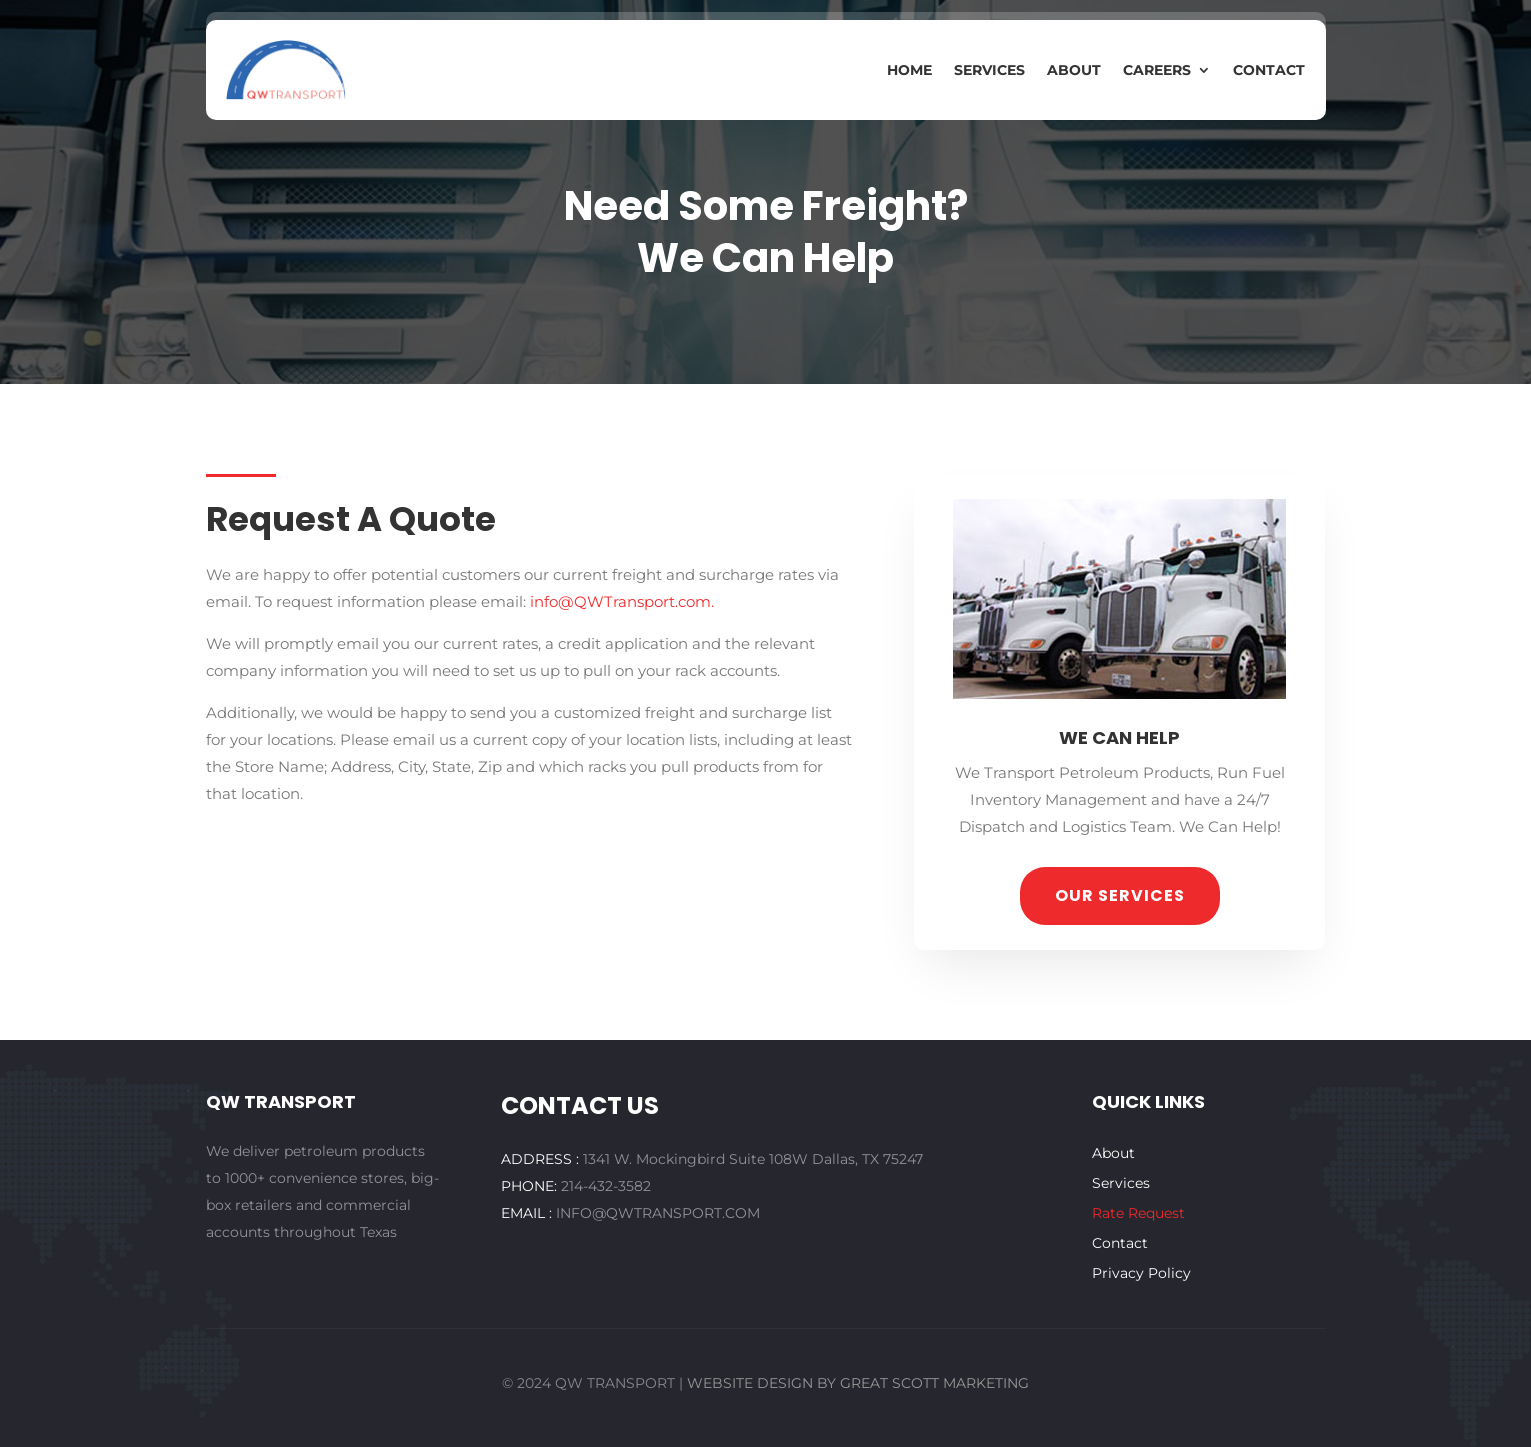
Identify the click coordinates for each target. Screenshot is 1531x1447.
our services (1120, 895)
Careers (1157, 71)
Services (989, 71)
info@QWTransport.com (620, 601)
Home (909, 71)
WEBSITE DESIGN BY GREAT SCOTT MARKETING (858, 1383)
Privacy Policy (1141, 1274)
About (1074, 71)
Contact (1269, 71)
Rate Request (1138, 1214)
